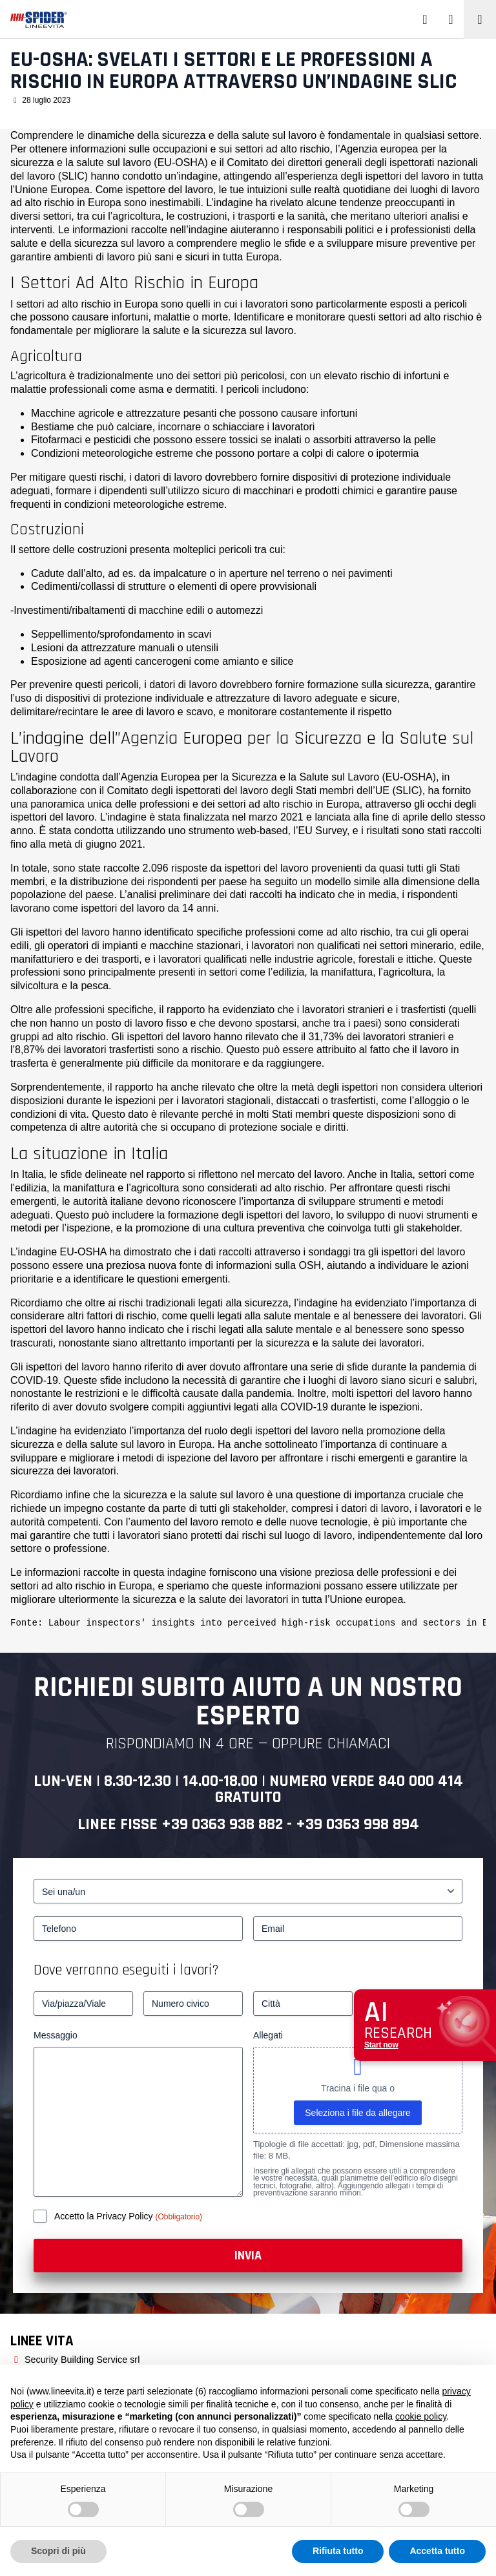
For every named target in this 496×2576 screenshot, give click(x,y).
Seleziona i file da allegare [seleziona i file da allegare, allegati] (357, 2113)
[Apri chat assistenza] (425, 2025)
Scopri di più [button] (58, 2551)
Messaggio (56, 2035)
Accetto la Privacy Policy (104, 2216)
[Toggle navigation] (480, 19)
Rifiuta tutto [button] (338, 2551)
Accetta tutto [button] (437, 2551)
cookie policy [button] (420, 2416)
